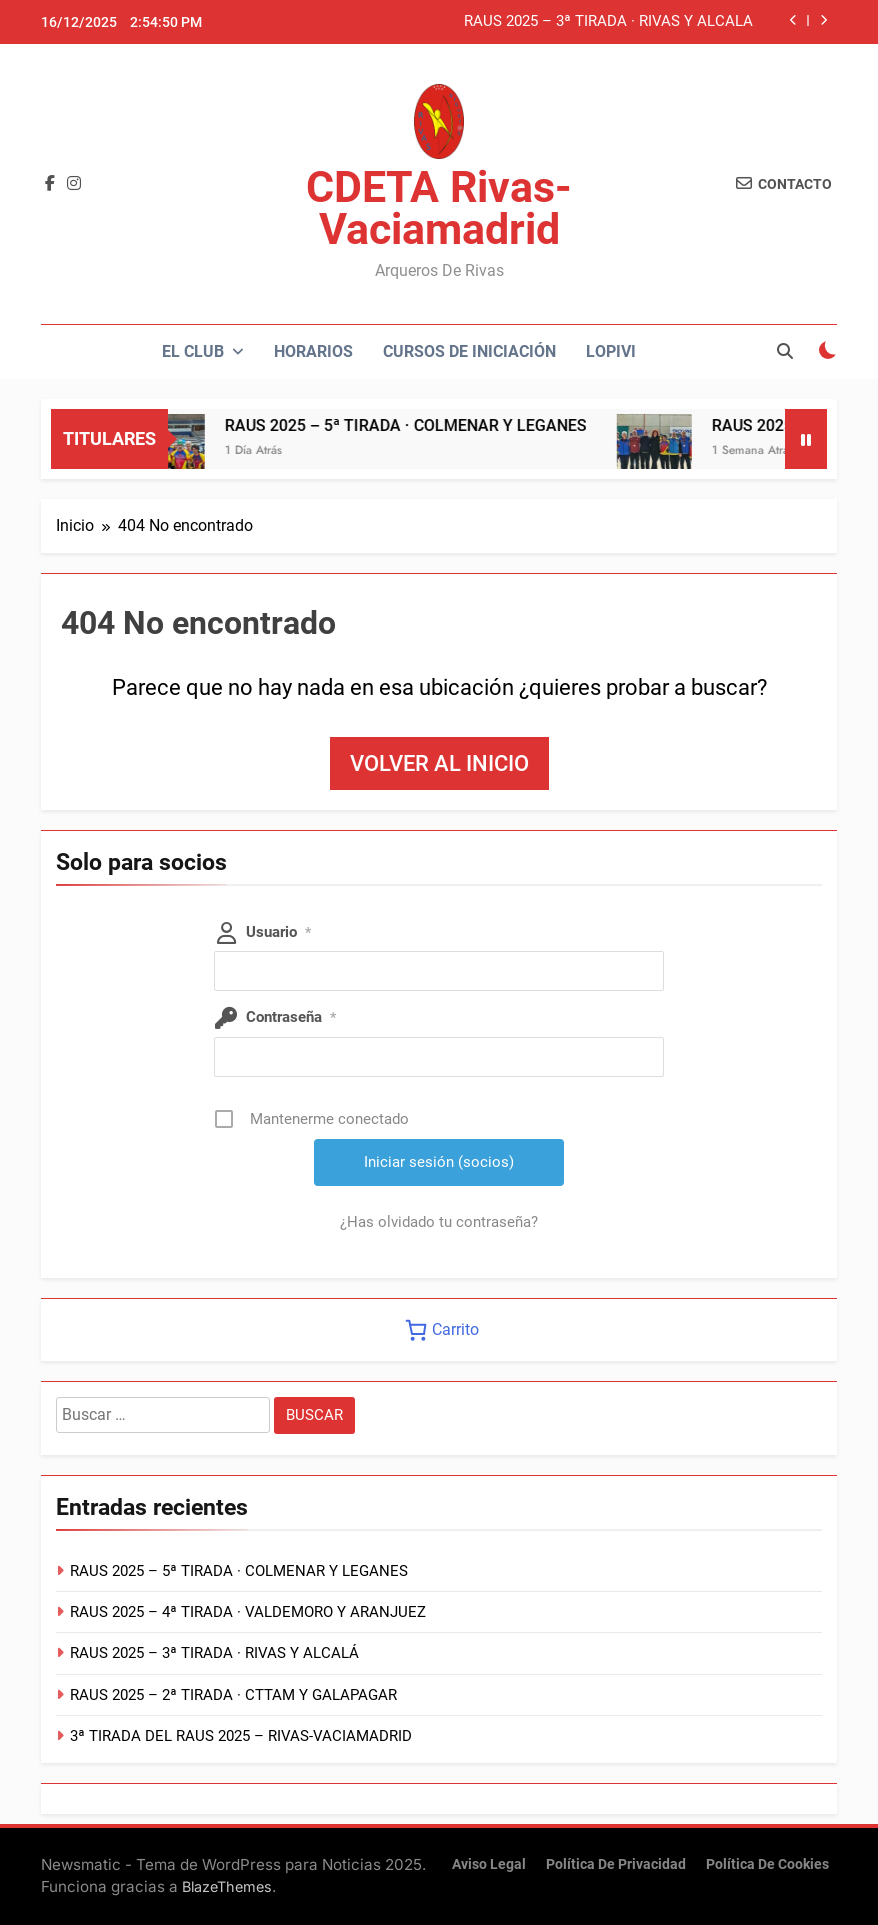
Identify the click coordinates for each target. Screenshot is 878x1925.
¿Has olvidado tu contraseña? (439, 1222)
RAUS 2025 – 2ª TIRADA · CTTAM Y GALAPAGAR (233, 1695)
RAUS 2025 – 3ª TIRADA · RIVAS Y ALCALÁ (608, 22)
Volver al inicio (439, 763)
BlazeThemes (227, 1886)
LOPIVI (611, 351)
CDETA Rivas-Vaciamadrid (439, 208)
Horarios (313, 351)
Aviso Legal (489, 1864)
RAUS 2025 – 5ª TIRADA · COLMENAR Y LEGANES (429, 425)
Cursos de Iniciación (469, 351)
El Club (193, 351)
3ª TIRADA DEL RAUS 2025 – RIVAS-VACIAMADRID (241, 1736)
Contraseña (291, 1017)
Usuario (278, 932)
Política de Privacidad (616, 1864)
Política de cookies (767, 1864)
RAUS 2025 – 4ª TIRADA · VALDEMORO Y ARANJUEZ (248, 1612)
